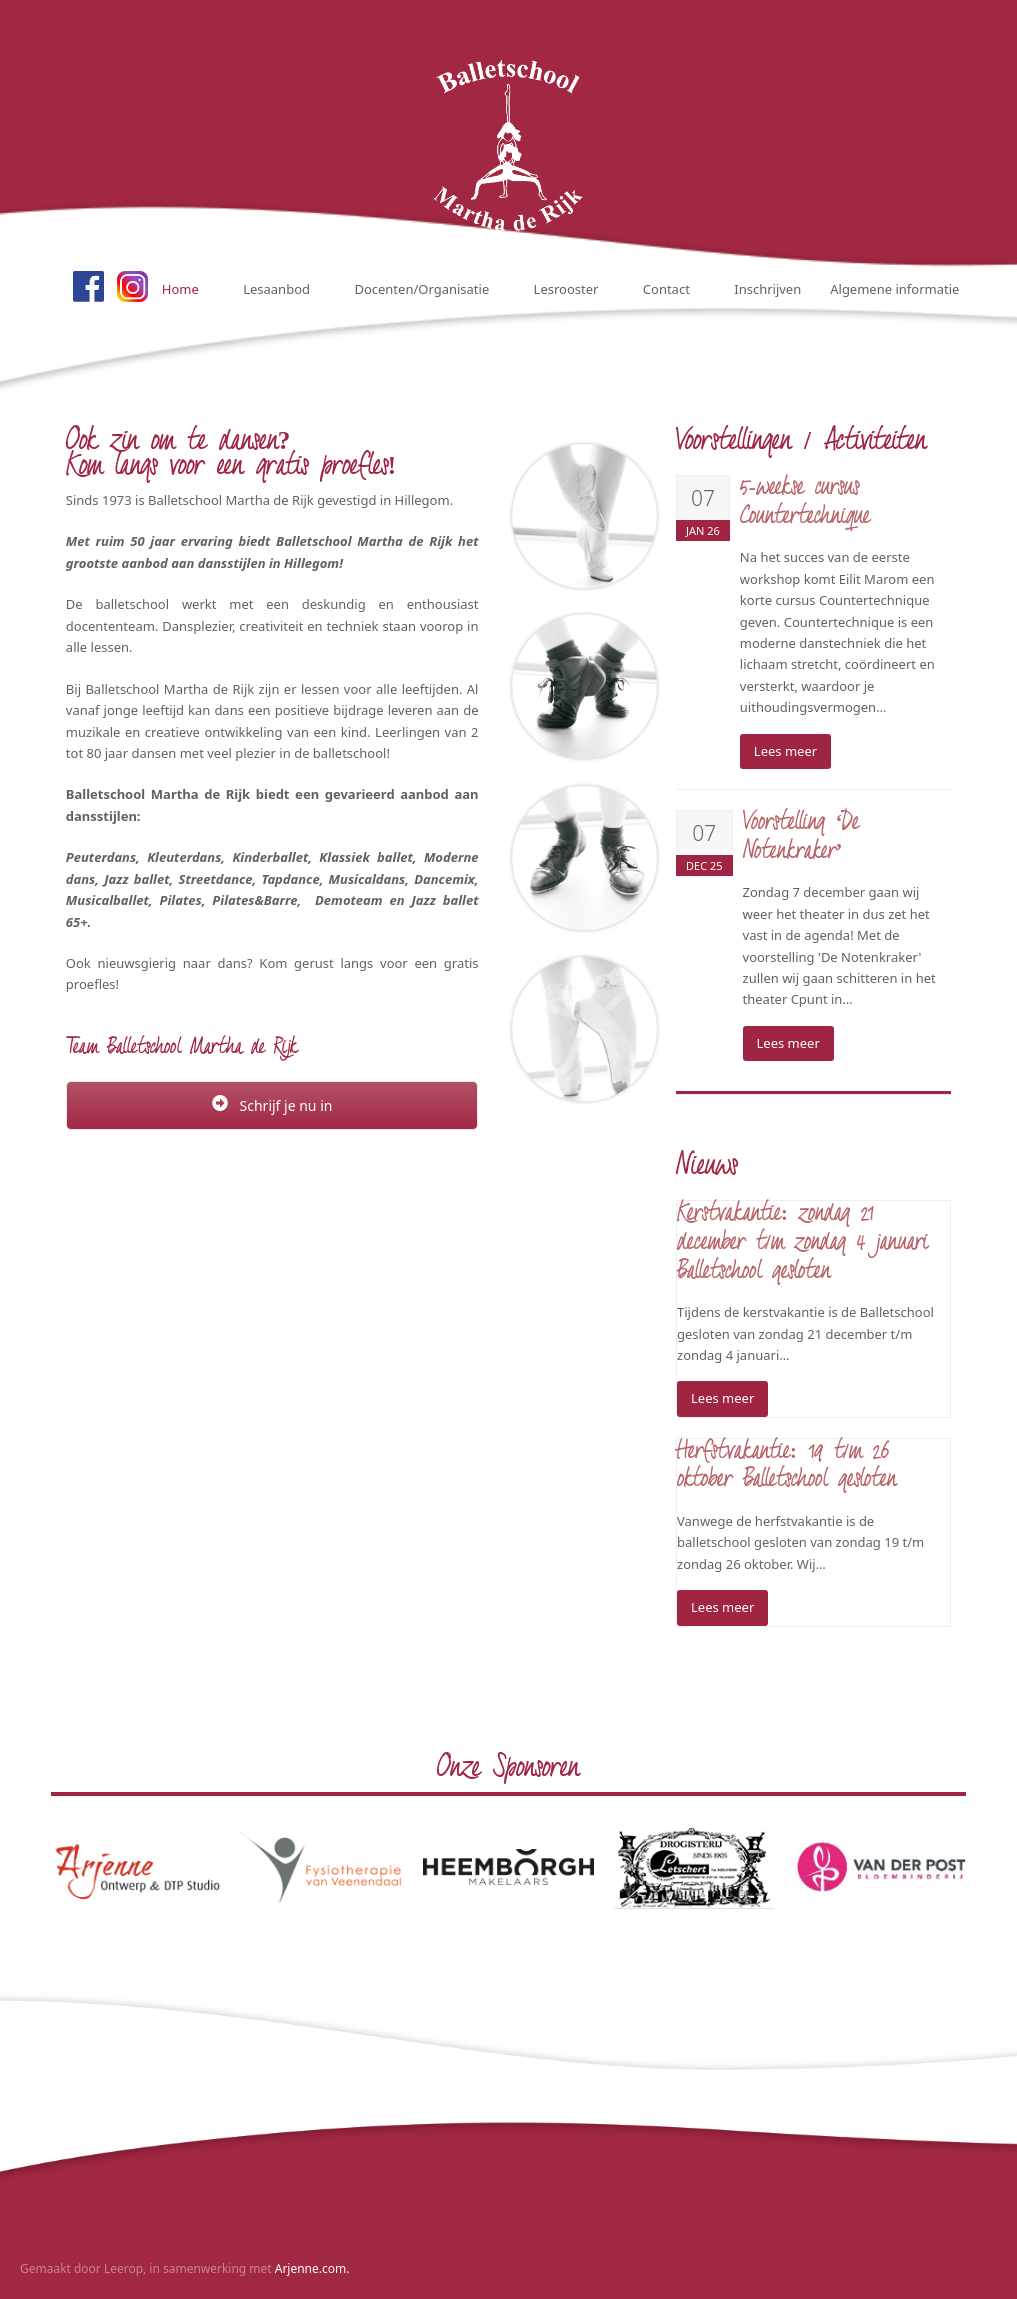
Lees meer (785, 751)
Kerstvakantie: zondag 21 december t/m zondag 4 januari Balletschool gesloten (802, 1243)
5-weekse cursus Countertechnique (805, 503)
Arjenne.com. (312, 2268)
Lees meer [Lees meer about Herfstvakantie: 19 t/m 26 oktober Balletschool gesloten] (722, 1607)
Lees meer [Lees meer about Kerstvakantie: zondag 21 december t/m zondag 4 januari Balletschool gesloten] (722, 1398)
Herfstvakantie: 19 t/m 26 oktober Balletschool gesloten (786, 1467)
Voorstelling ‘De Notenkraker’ (801, 838)
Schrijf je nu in (272, 1105)
